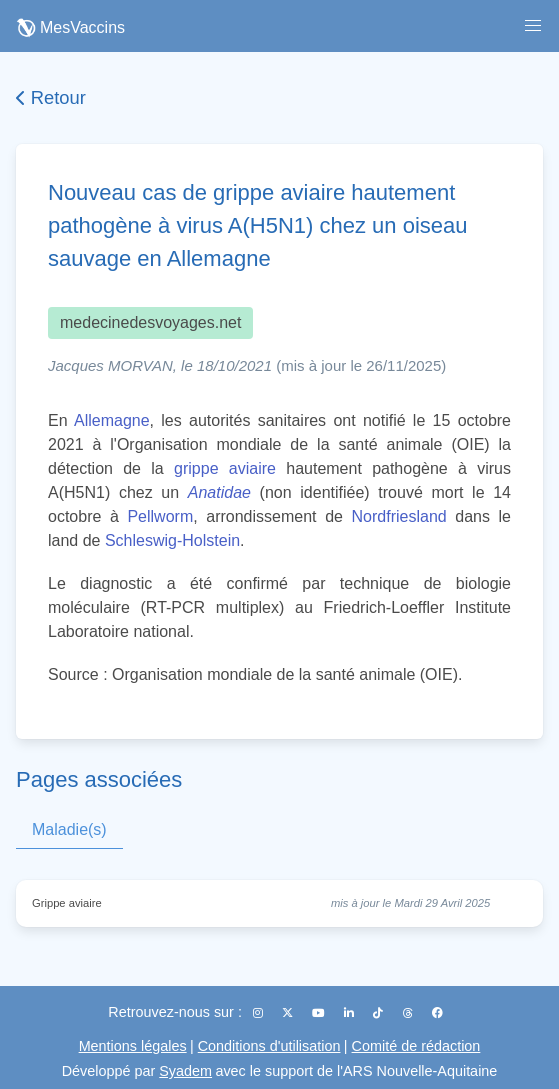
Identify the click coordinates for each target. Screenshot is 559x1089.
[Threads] (409, 1013)
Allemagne (112, 420)
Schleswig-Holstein (172, 540)
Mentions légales (133, 1046)
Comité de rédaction (416, 1046)
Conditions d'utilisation (269, 1046)
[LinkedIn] (350, 1013)
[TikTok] (379, 1013)
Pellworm (160, 516)
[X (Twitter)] (289, 1013)
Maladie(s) (69, 829)
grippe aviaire (225, 468)
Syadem (185, 1071)
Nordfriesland (399, 516)
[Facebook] (437, 1013)
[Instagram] (259, 1013)
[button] (533, 26)
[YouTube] (320, 1013)
